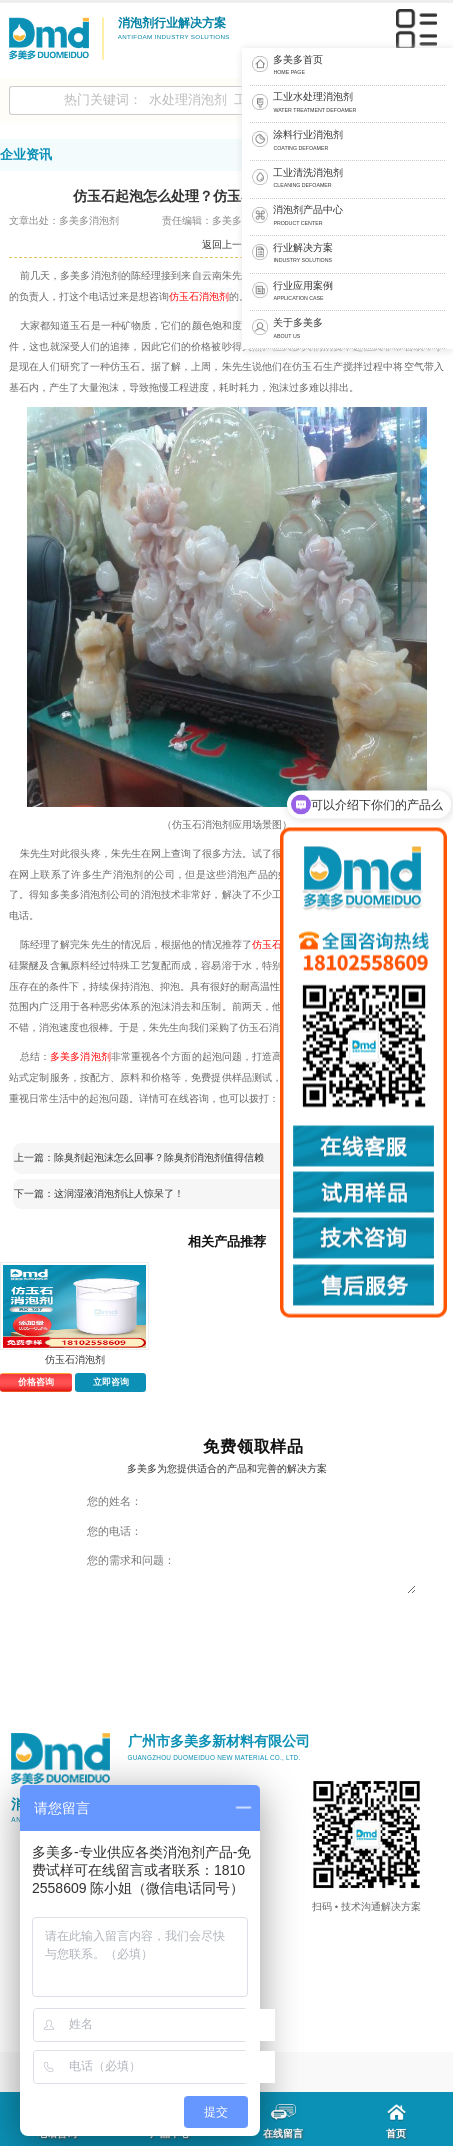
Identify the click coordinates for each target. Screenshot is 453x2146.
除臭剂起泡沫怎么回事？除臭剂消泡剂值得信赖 (159, 1157)
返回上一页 (227, 244)
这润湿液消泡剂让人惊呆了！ (119, 1193)
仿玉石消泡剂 (199, 296)
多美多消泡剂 (80, 1056)
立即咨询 (111, 1382)
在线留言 (283, 2121)
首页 (396, 2121)
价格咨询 (36, 1382)
